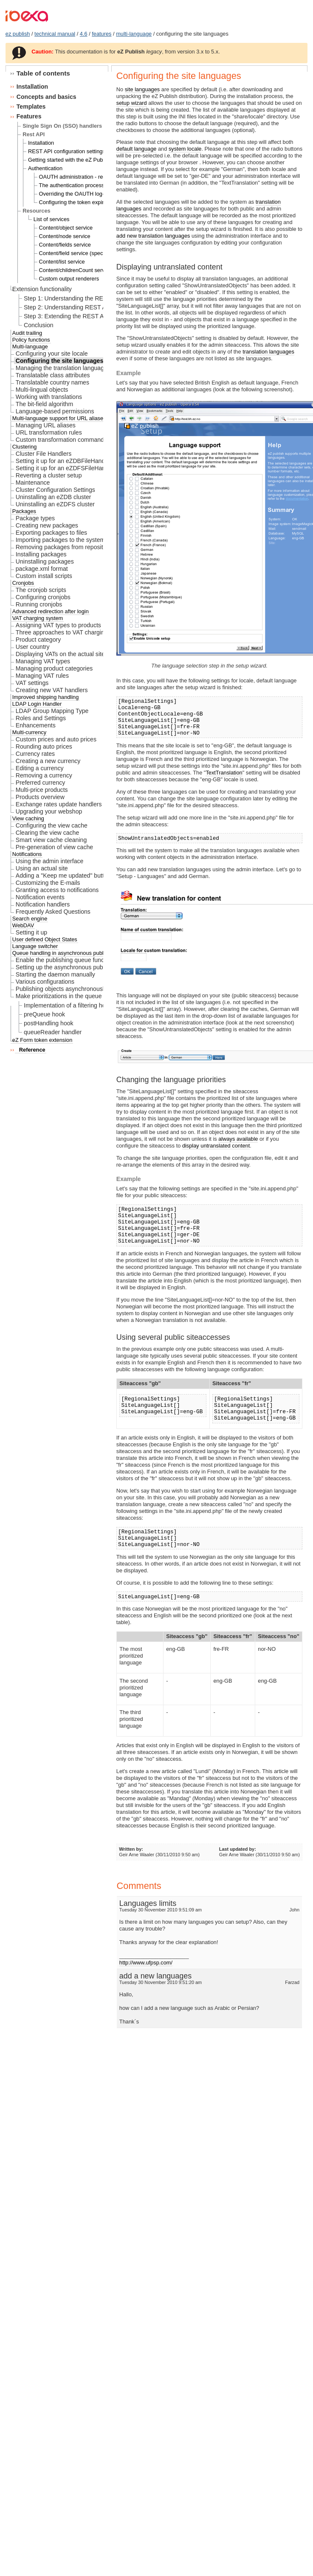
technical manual (54, 34)
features (101, 34)
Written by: (131, 1849)
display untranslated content (216, 1145)
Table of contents (43, 73)
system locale (185, 149)
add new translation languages (153, 236)
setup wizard (131, 103)
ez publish (18, 34)
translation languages (268, 351)
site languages (142, 89)
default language (136, 149)
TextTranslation (224, 772)
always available (238, 1139)
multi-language (134, 34)
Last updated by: (237, 1849)
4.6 (83, 34)
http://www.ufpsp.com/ (145, 1962)
